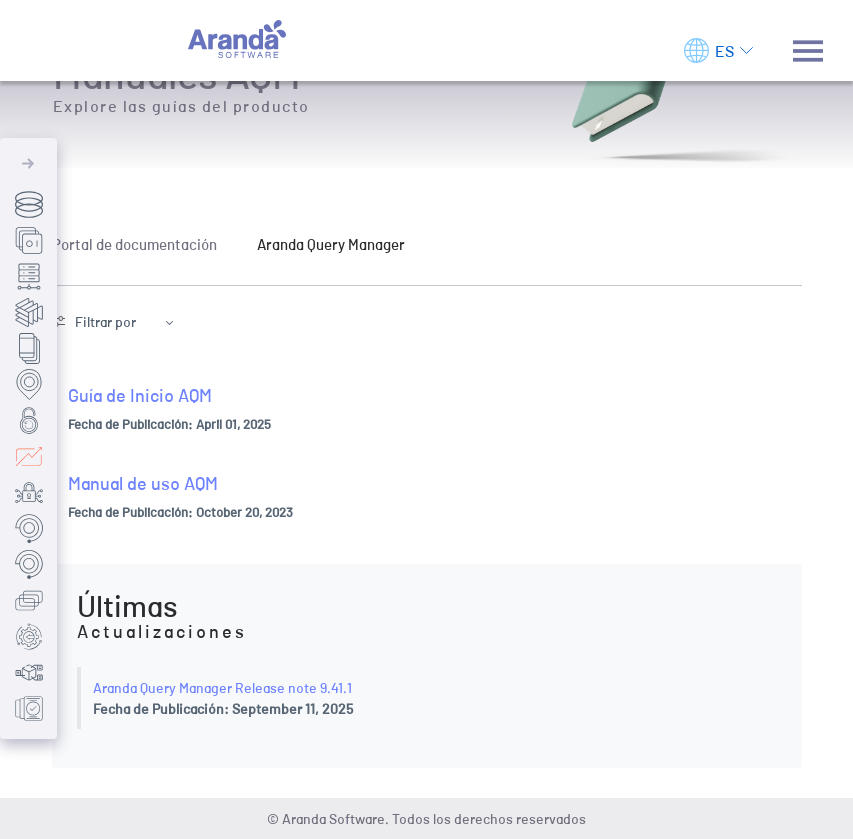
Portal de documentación (134, 244)
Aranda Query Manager (331, 244)
